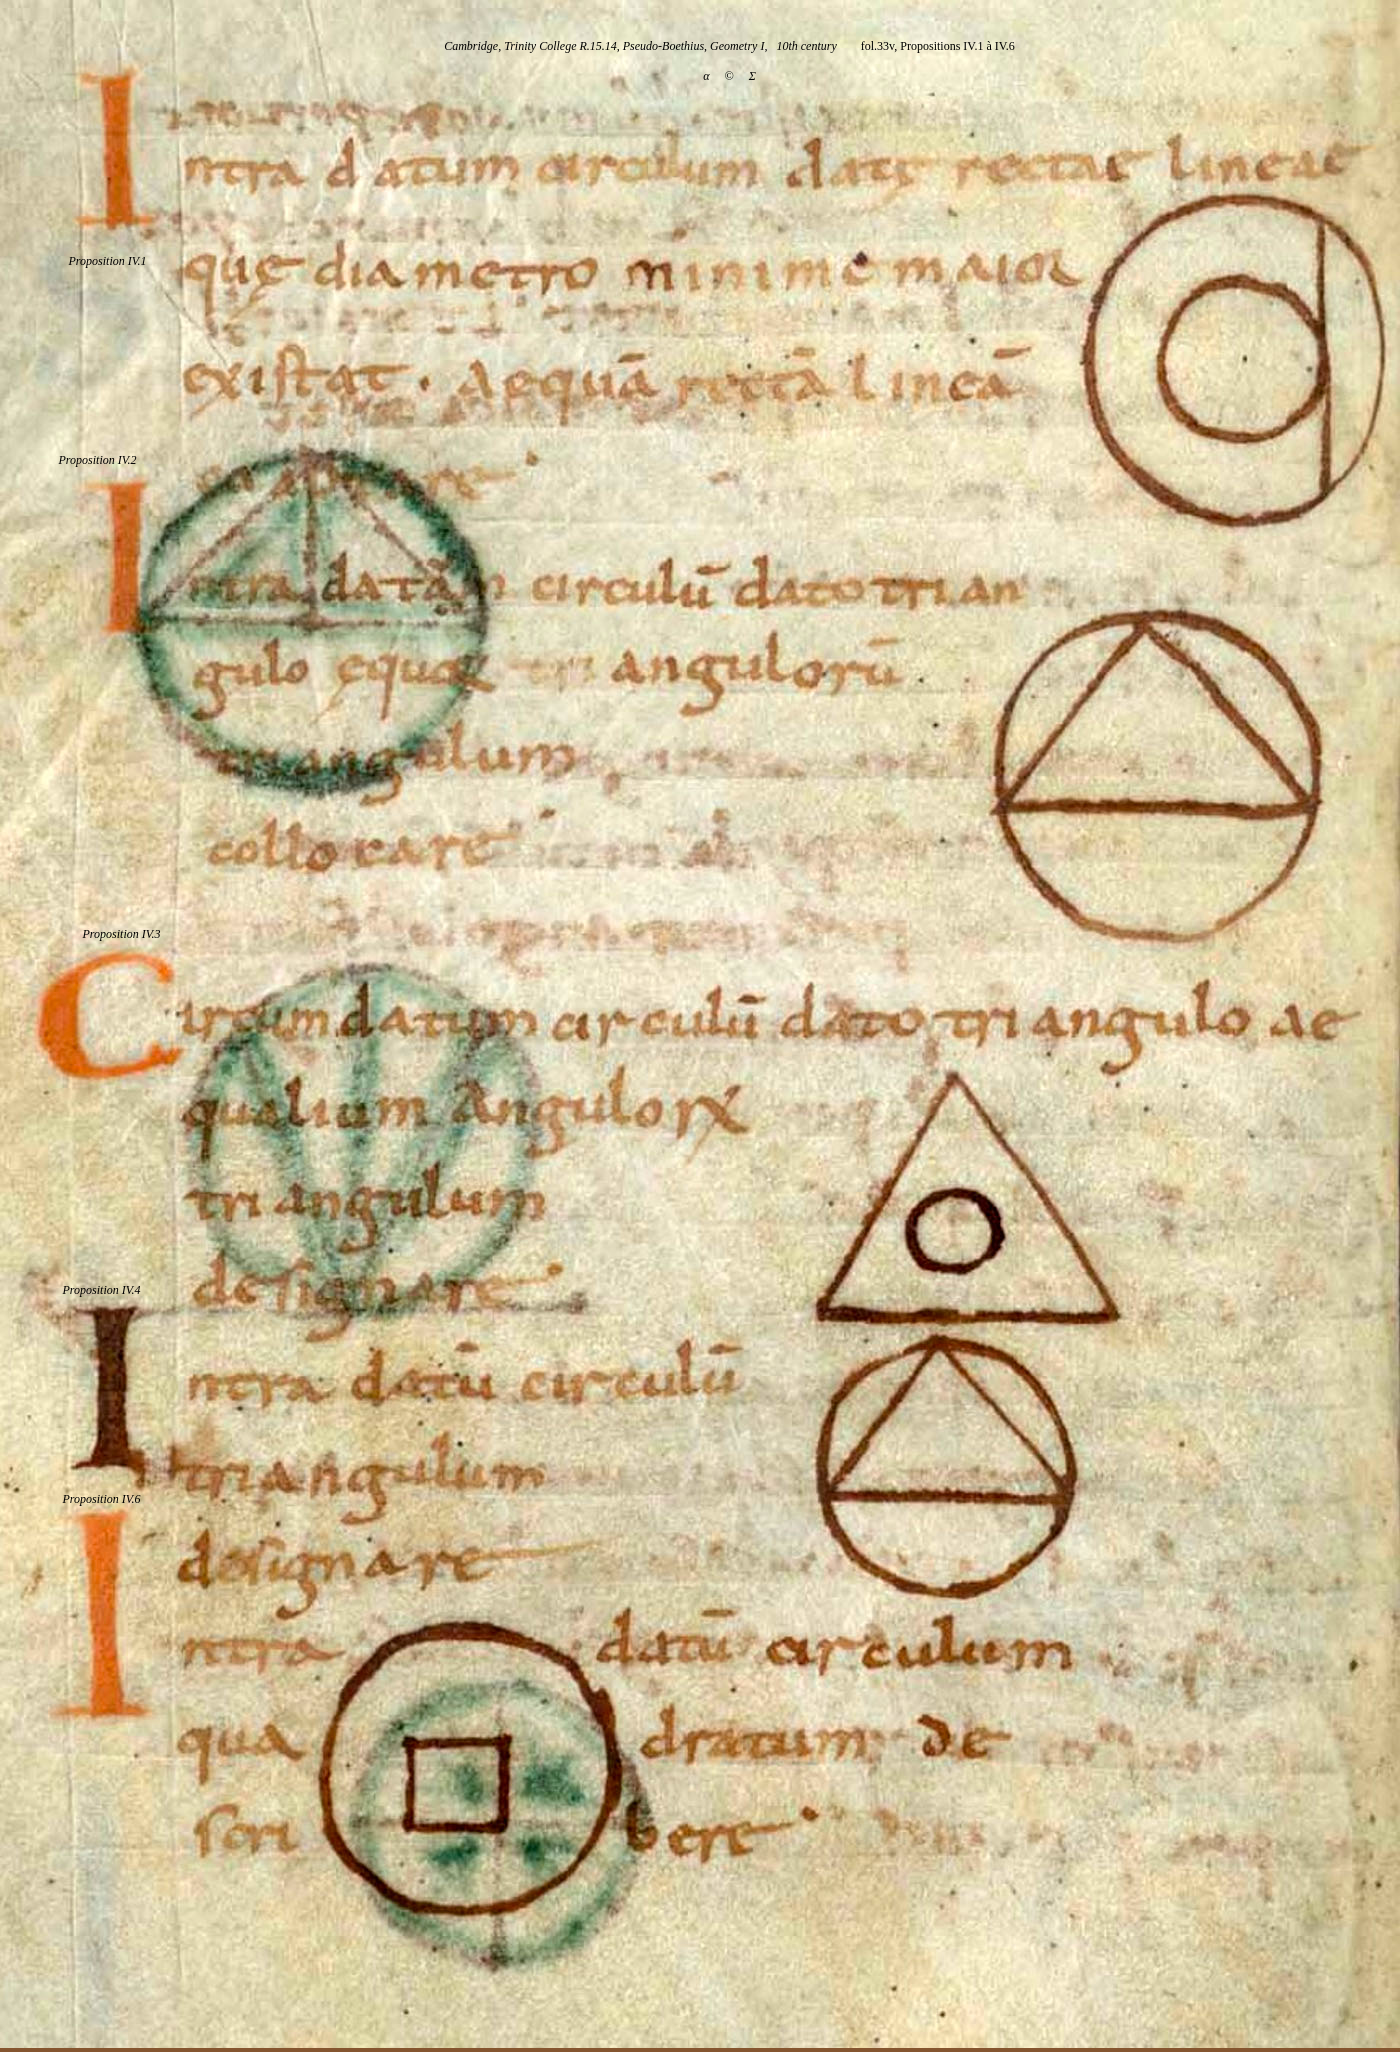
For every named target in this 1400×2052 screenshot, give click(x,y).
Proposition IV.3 (121, 934)
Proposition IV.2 (97, 460)
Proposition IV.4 (101, 1290)
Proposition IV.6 (101, 1499)
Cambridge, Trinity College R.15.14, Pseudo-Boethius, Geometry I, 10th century (640, 46)
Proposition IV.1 (107, 261)
